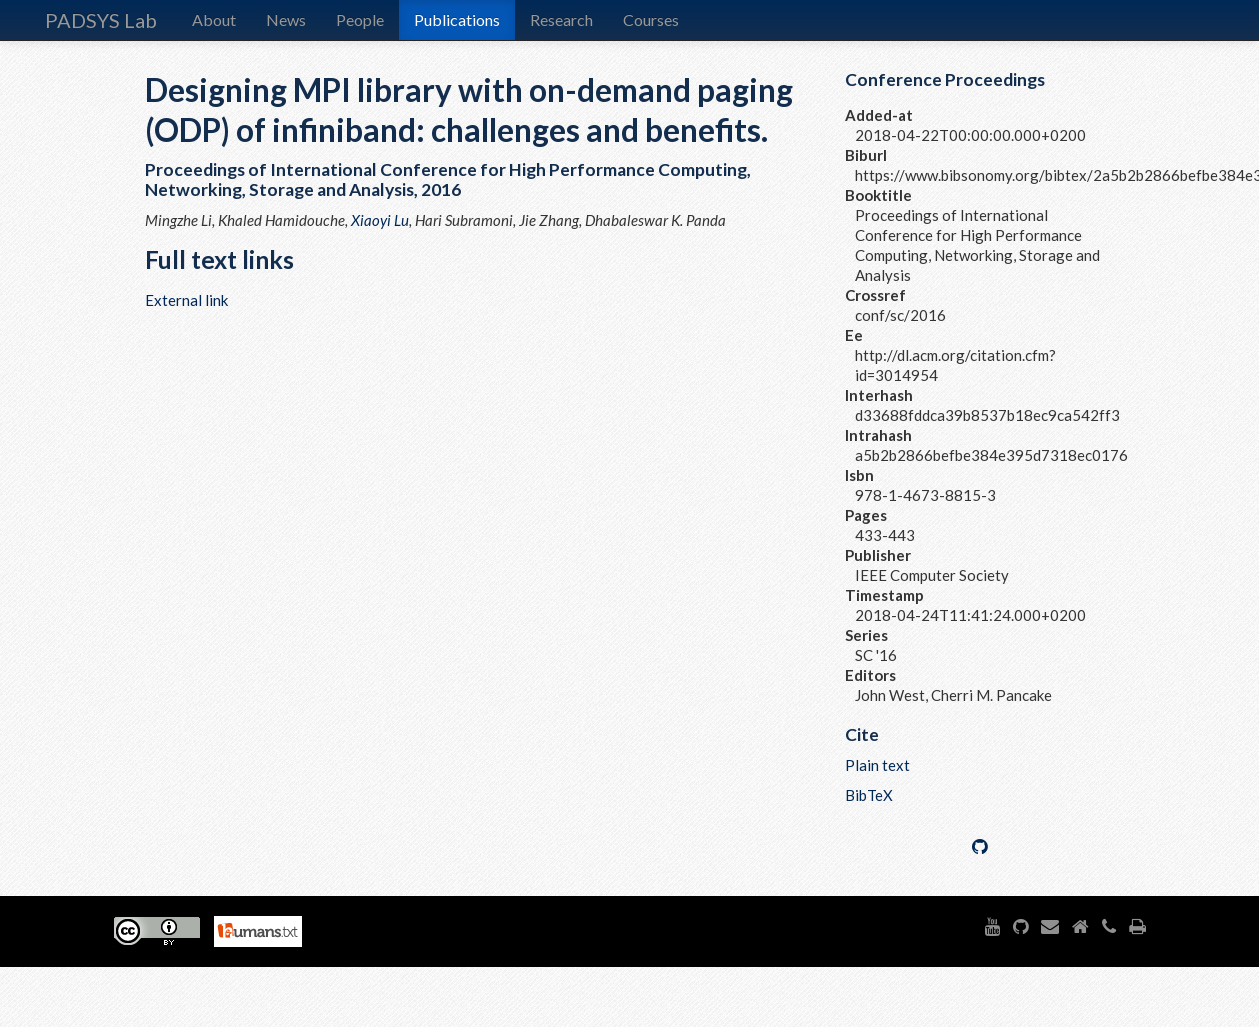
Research (561, 19)
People (360, 19)
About (214, 19)
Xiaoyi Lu (380, 220)
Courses (651, 19)
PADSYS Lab (101, 20)
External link (186, 300)
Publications (457, 19)
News (286, 19)
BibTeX (869, 795)
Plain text (877, 765)
